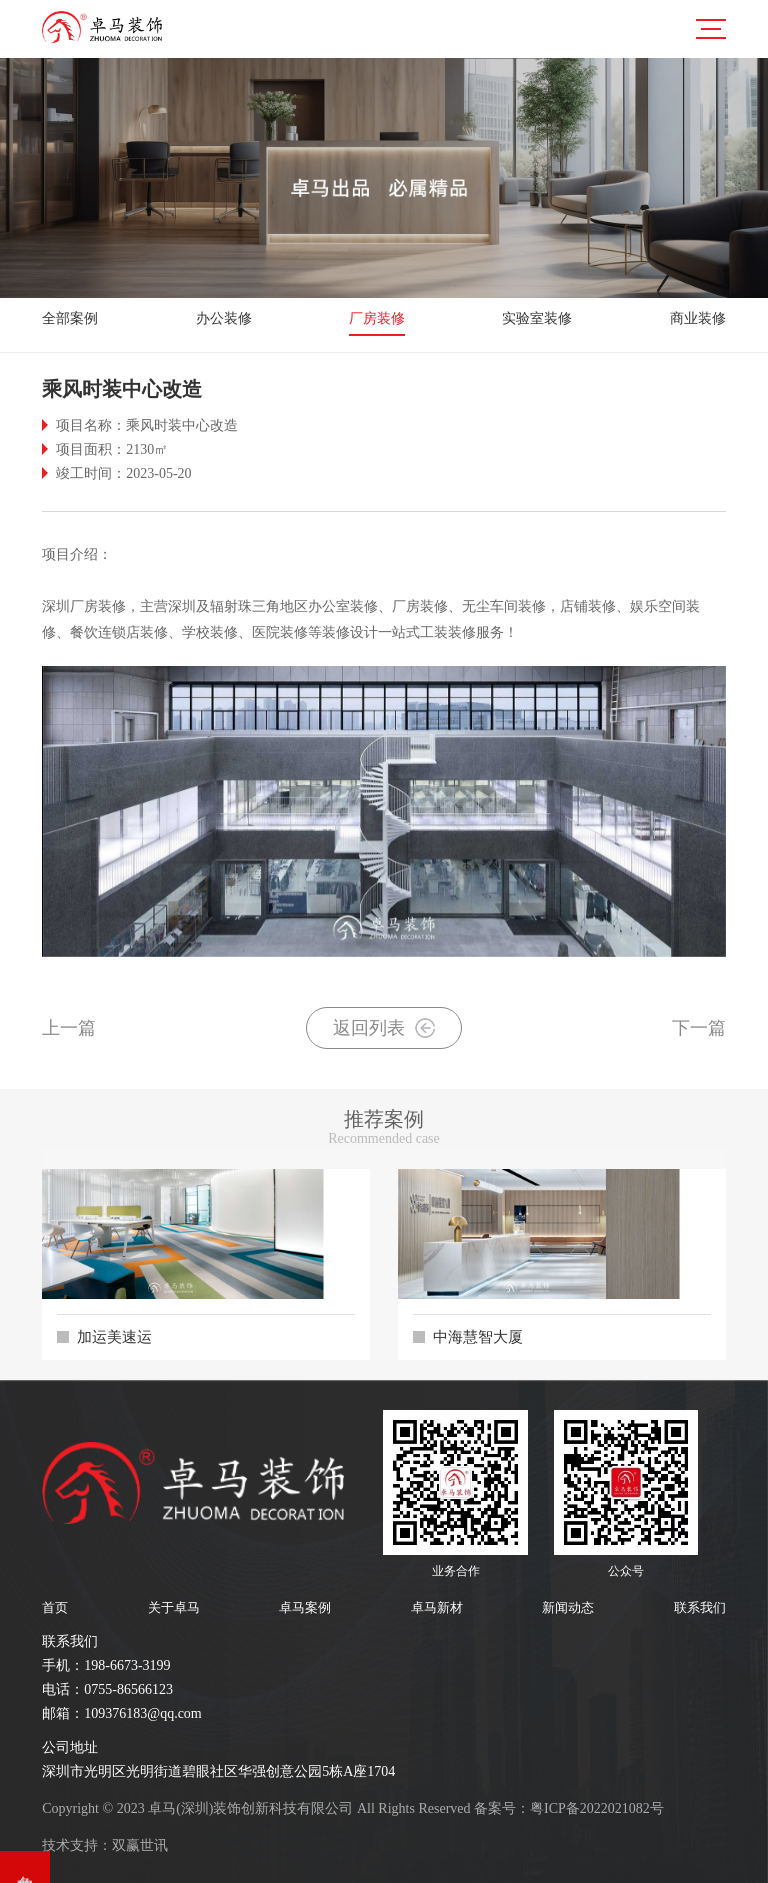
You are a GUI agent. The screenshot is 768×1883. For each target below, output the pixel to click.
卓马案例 (305, 1607)
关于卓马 (174, 1607)
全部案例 (70, 318)
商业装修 (698, 318)
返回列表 (384, 1028)
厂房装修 (377, 318)
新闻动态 (568, 1607)
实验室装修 (537, 318)
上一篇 (69, 1028)
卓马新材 (437, 1607)
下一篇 (699, 1028)
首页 (55, 1607)
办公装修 (224, 318)
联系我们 (700, 1607)
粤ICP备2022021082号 (597, 1808)
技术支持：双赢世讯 (105, 1845)
